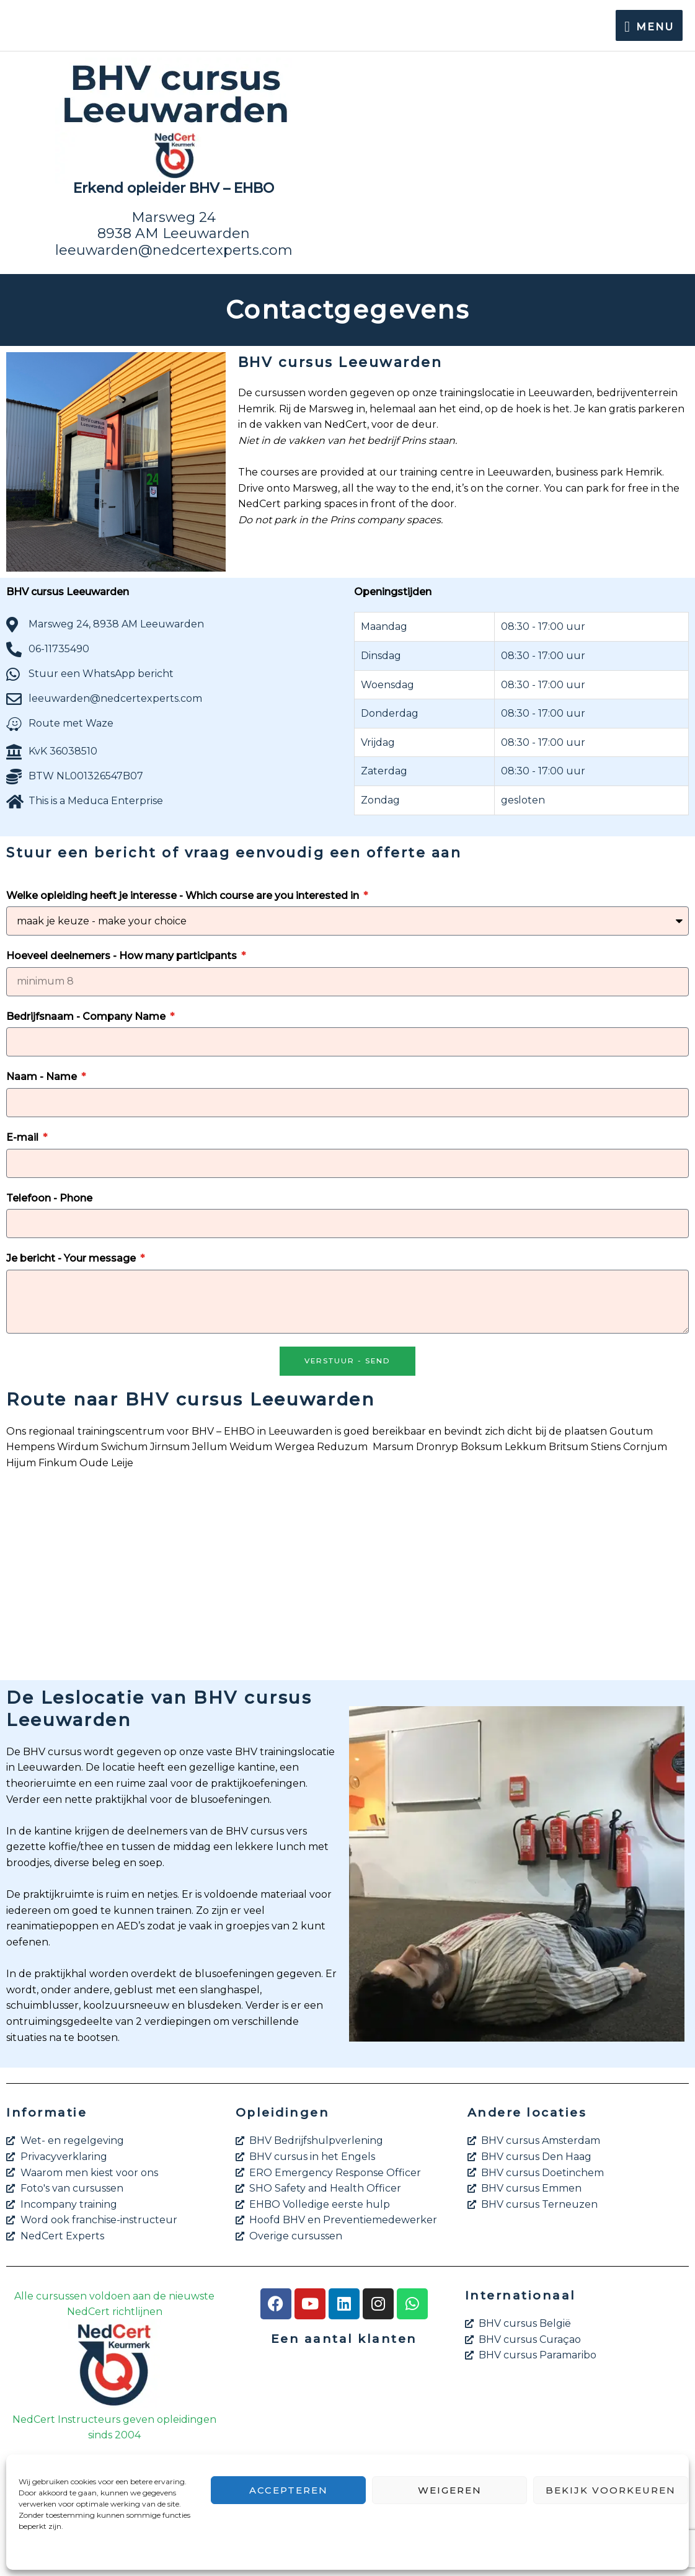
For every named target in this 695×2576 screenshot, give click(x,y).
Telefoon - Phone (49, 1198)
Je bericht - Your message (72, 1258)
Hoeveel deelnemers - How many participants (122, 956)
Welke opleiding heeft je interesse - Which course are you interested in (183, 895)
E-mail (23, 1137)
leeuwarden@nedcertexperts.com (174, 250)
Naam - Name (42, 1076)
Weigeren (450, 2490)
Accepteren (288, 2490)
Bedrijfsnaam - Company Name (87, 1016)
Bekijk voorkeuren (611, 2490)
